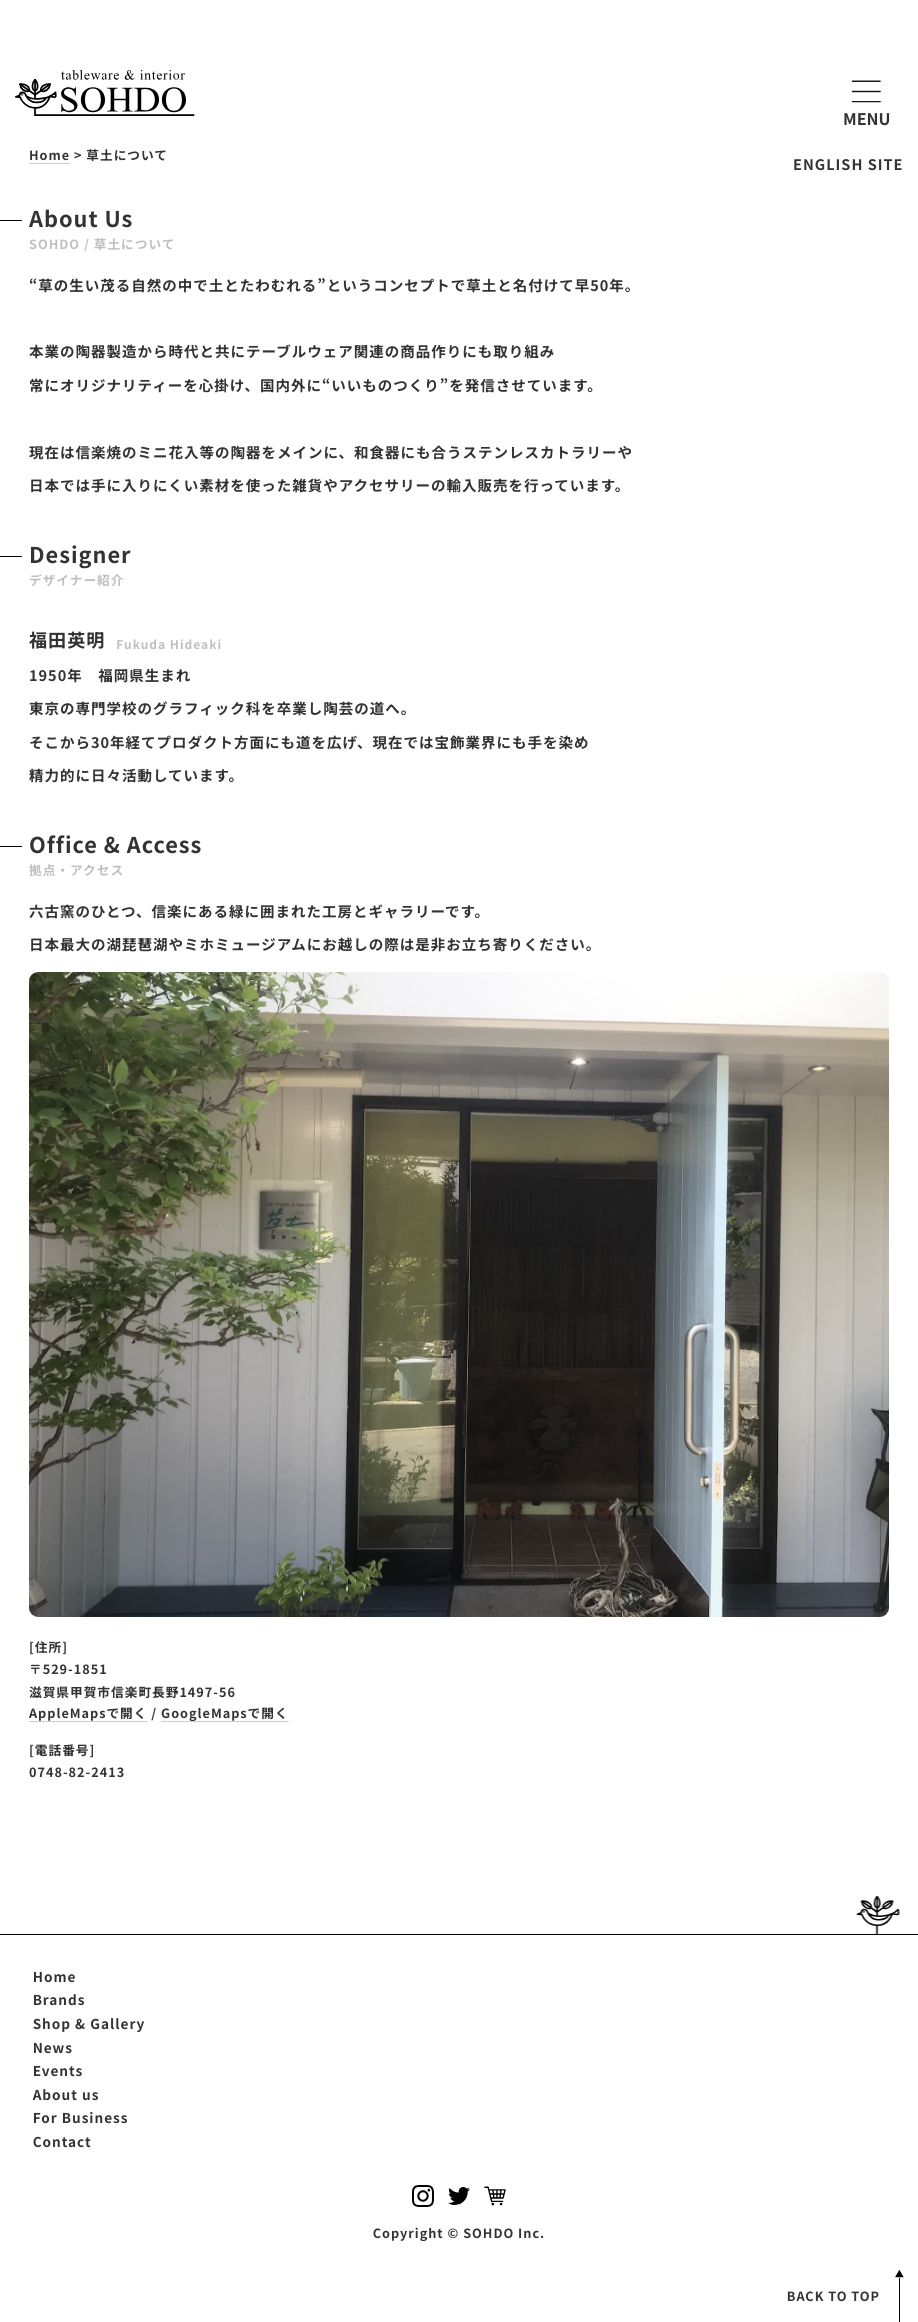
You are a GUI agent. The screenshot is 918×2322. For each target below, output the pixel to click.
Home (55, 1976)
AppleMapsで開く (88, 1712)
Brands (59, 1999)
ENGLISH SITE (848, 164)
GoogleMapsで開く (225, 1712)
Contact (62, 2141)
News (53, 2047)
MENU (867, 100)
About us (66, 2094)
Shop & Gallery (89, 2023)
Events (58, 2070)
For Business (81, 2117)
